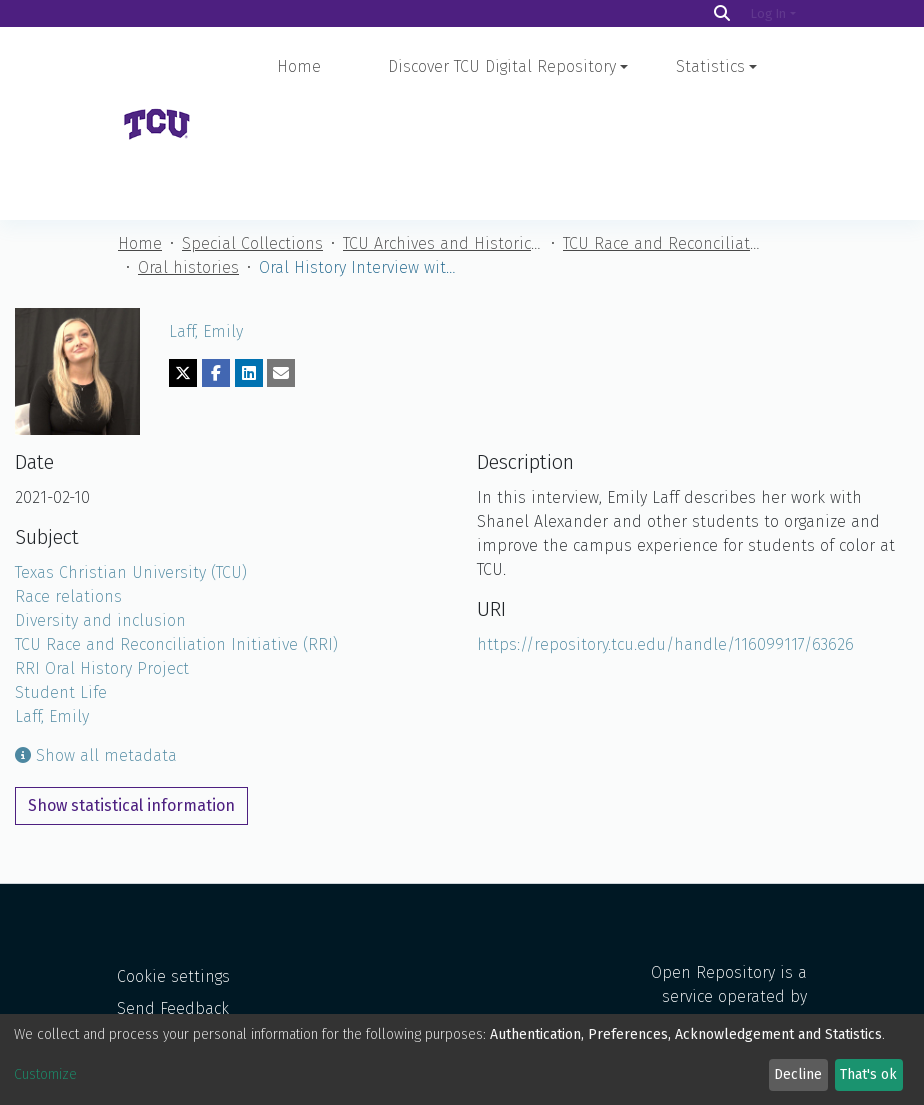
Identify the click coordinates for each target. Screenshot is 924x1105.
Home (299, 66)
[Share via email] (281, 260)
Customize (45, 1074)
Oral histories (188, 154)
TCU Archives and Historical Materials (443, 130)
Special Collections (252, 130)
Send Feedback (173, 952)
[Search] (722, 13)
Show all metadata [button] (96, 642)
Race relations (68, 483)
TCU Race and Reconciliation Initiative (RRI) (663, 130)
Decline (798, 1074)
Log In (768, 13)
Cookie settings (173, 920)
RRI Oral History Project (102, 555)
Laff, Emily (206, 218)
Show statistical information (131, 692)
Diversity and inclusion (100, 507)
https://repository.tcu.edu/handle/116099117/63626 (665, 531)
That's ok (868, 1074)
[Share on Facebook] (216, 260)
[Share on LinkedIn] (249, 260)
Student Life (61, 579)
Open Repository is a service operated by (725, 955)
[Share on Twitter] (183, 260)
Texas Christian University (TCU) (131, 459)
